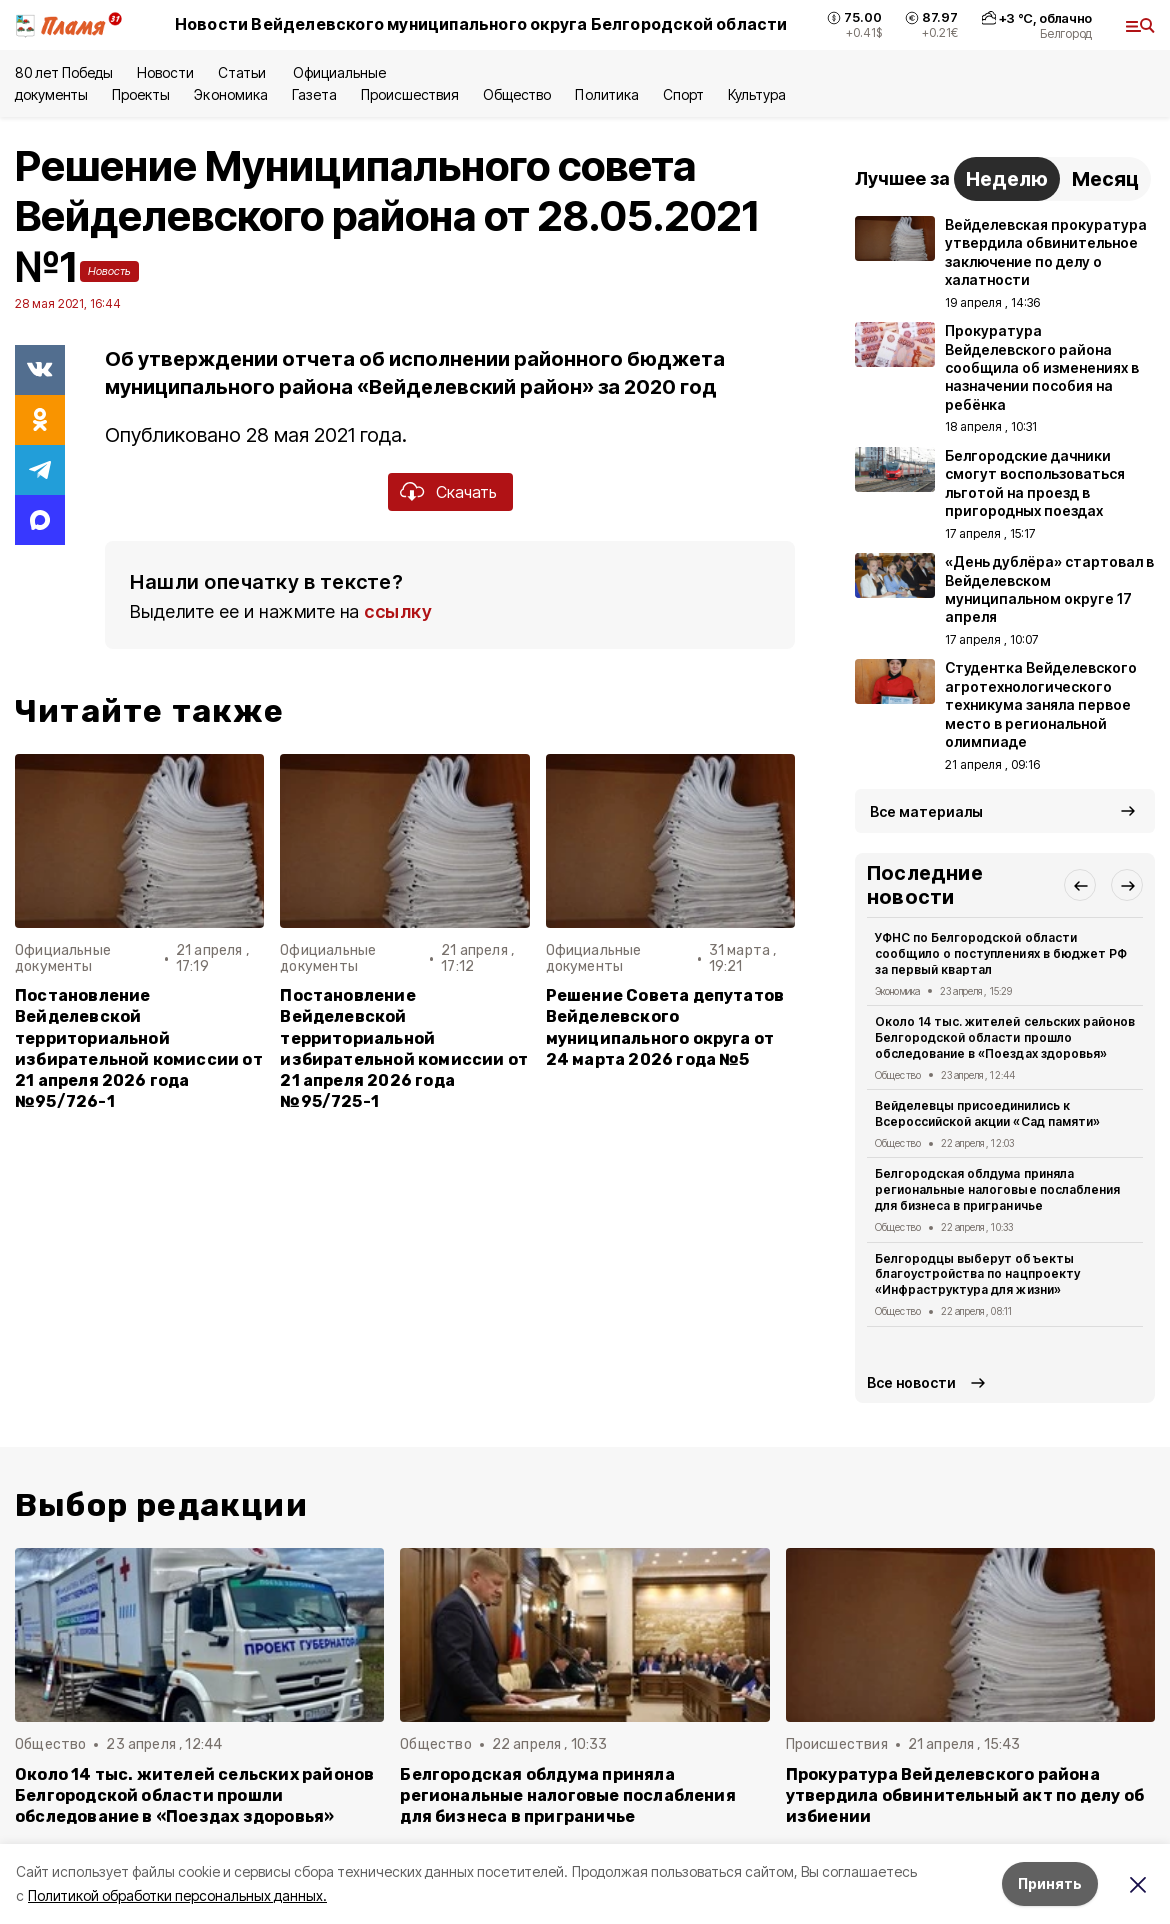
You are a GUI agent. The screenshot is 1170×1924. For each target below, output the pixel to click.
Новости (165, 72)
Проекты (141, 94)
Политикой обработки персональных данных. (177, 1895)
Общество (517, 94)
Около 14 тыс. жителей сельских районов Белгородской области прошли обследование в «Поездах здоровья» (194, 1795)
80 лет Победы (64, 72)
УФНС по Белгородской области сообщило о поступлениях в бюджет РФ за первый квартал (1001, 953)
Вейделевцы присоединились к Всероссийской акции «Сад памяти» (987, 1113)
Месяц (1105, 179)
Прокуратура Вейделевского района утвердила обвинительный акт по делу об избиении (965, 1795)
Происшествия (410, 94)
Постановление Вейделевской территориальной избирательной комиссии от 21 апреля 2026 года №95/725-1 (404, 1048)
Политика (606, 94)
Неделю (1007, 179)
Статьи (243, 72)
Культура (757, 94)
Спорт (683, 94)
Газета (314, 94)
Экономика (230, 94)
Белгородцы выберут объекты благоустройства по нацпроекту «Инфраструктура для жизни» (977, 1274)
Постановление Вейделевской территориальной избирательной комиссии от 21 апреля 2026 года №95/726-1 (139, 1048)
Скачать (466, 492)
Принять (1050, 1883)
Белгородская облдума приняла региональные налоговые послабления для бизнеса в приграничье (997, 1189)
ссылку (398, 611)
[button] (1080, 885)
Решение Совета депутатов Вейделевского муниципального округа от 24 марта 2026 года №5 (665, 1027)
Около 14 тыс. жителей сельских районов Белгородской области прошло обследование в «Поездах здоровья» (1005, 1037)
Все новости (911, 1382)
